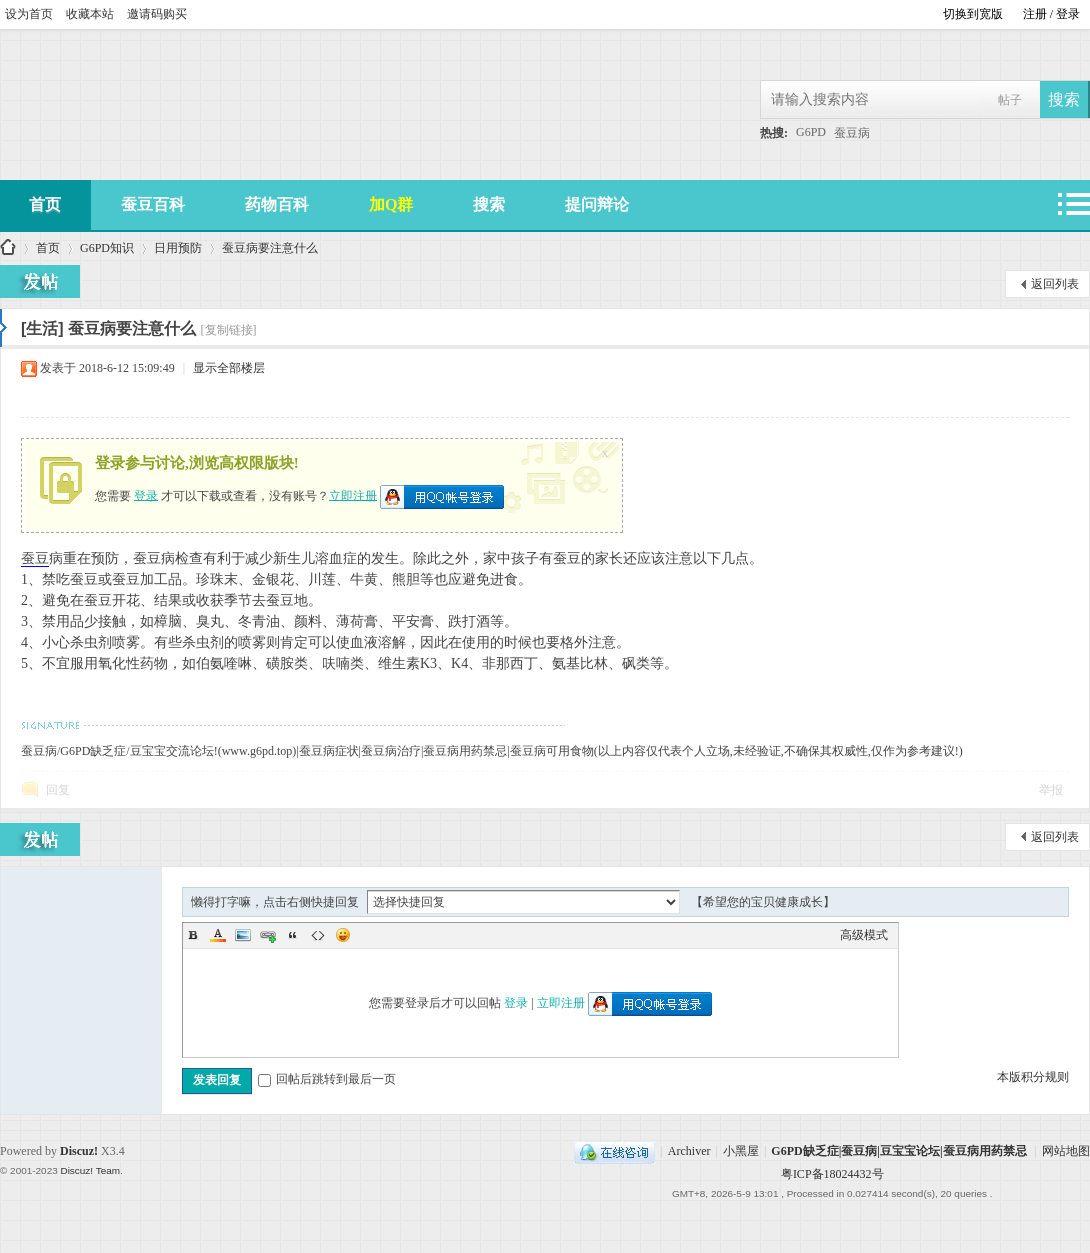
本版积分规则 (1033, 1077)
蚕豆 (35, 558)
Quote (293, 935)
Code (318, 935)
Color (218, 935)
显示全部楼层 (229, 368)
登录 (146, 495)
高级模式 (864, 935)
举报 (1051, 790)
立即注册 (353, 495)
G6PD (811, 132)
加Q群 (391, 204)
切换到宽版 (973, 14)
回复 (58, 790)
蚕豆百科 (153, 204)
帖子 (1010, 100)
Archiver (689, 1151)
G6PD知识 (107, 248)
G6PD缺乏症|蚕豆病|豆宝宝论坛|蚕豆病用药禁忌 (898, 1151)
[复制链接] (229, 330)
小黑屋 (741, 1151)
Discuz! (79, 1151)
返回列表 (1055, 284)
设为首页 (29, 14)
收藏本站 (90, 14)
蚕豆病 (852, 133)
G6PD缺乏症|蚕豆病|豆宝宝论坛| (8, 248)
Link (268, 935)
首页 (48, 248)
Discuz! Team (90, 1170)
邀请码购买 (157, 14)
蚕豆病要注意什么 (270, 248)
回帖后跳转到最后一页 (327, 1079)
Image (243, 935)
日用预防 (178, 248)
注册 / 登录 (1051, 14)
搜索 (489, 204)
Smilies (343, 935)
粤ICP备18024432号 (832, 1174)
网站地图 (1066, 1151)
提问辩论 (597, 204)
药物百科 (277, 204)
